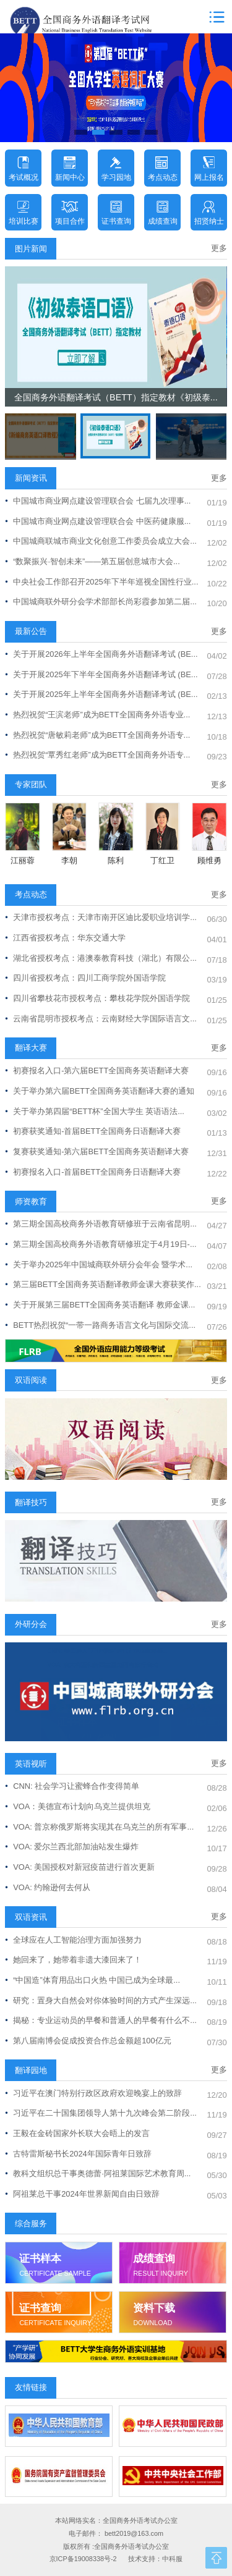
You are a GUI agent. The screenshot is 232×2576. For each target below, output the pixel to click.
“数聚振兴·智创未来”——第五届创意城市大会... (92, 561)
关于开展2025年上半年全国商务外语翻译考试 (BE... (101, 694)
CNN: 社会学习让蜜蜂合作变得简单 (72, 1786)
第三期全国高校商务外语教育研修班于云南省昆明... (101, 1223)
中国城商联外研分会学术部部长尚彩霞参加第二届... (101, 601)
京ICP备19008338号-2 (83, 2558)
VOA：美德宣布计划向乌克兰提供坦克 (77, 1806)
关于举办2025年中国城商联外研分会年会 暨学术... (98, 1264)
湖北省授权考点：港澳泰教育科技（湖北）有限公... (101, 958)
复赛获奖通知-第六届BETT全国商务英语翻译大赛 (97, 1151)
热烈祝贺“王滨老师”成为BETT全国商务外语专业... (97, 714)
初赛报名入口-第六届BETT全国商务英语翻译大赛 (97, 1070)
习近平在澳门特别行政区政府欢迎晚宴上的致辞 (93, 2093)
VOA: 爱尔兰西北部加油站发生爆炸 (72, 1846)
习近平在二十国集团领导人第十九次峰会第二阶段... (101, 2113)
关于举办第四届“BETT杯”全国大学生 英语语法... (94, 1111)
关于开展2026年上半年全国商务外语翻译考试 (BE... (101, 654)
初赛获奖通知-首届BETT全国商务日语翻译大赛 (93, 1131)
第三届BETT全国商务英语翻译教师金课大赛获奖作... (102, 1284)
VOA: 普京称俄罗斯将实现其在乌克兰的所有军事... (99, 1826)
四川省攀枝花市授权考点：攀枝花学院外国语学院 (97, 998)
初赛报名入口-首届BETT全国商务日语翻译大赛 (93, 1171)
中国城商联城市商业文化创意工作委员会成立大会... (101, 541)
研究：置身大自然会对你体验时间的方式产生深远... (101, 2000)
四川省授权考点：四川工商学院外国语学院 (85, 977)
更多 (219, 248)
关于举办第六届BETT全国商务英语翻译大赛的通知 (99, 1091)
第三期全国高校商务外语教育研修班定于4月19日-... (100, 1244)
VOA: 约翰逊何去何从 (47, 1887)
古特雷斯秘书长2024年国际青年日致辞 (78, 2153)
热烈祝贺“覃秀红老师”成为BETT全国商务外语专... (97, 754)
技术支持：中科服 (155, 2558)
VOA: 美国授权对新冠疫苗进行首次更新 (80, 1867)
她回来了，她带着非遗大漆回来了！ (73, 1959)
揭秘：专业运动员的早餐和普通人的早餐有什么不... (101, 2020)
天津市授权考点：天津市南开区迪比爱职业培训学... (101, 917)
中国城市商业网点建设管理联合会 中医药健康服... (98, 521)
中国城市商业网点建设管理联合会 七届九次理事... (98, 500)
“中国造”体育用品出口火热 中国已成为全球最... (92, 1980)
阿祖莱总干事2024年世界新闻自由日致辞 (82, 2193)
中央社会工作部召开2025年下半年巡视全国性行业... (101, 581)
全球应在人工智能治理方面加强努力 (73, 1940)
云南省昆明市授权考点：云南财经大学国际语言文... (101, 1018)
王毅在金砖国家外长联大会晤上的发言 (77, 2133)
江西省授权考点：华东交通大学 (65, 937)
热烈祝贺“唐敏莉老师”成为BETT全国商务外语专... (97, 735)
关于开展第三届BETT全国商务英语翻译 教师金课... (100, 1304)
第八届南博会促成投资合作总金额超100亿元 (88, 2040)
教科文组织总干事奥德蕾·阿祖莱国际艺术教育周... (98, 2173)
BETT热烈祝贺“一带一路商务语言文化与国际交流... (100, 1325)
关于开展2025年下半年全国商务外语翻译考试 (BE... (101, 674)
